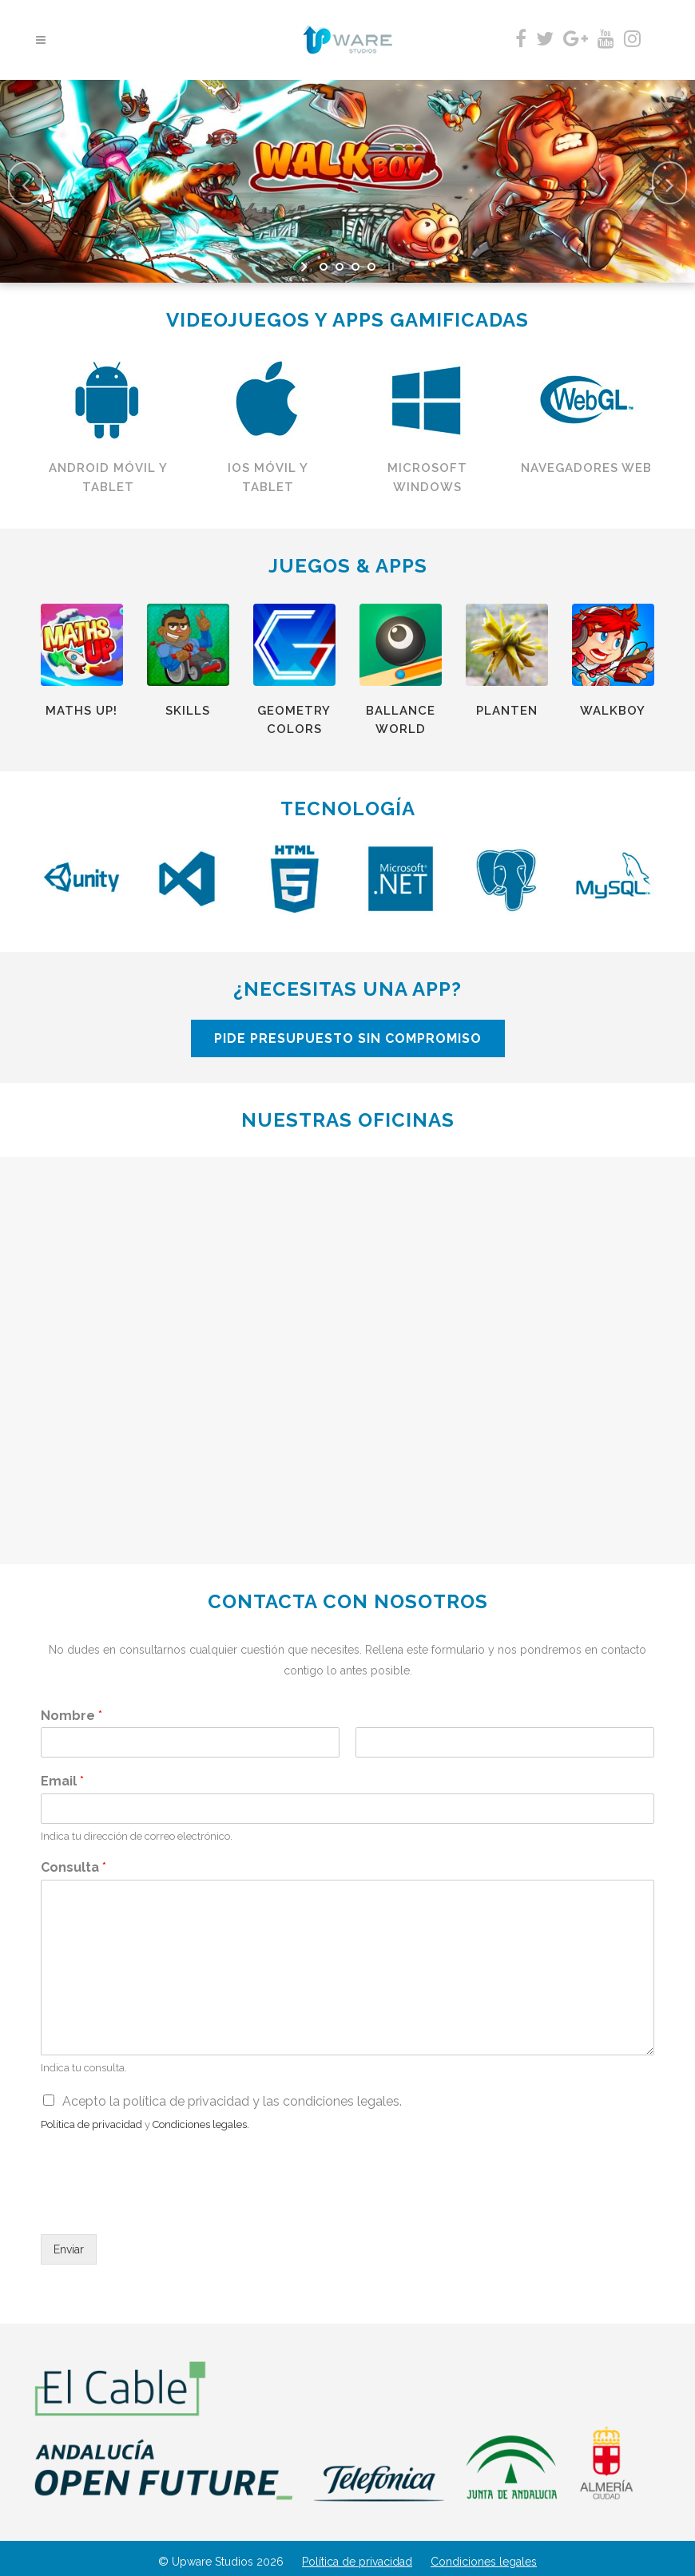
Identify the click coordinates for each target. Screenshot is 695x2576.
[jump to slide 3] (355, 267)
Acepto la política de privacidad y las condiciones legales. (232, 2101)
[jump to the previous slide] (25, 182)
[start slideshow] (306, 267)
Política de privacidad (357, 2561)
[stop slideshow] (389, 267)
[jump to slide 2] (340, 267)
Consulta (73, 1867)
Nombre (71, 1715)
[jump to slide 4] (371, 267)
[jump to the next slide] (669, 182)
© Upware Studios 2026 (221, 2561)
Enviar (69, 2249)
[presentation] (162, 2208)
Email (62, 1781)
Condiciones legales (484, 2561)
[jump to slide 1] (324, 267)
